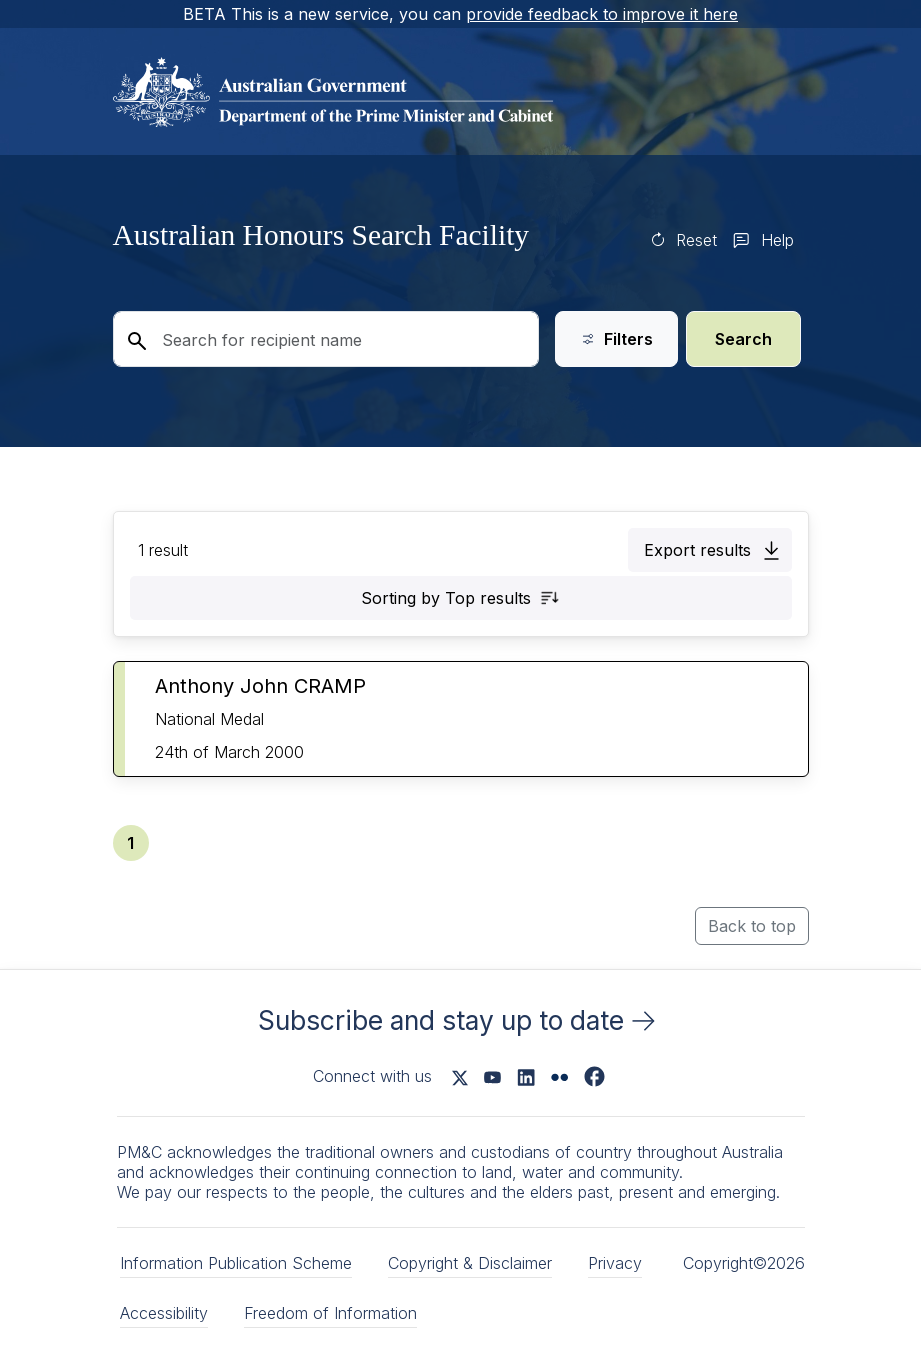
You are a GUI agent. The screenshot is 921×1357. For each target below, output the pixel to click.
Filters (616, 339)
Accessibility (164, 1313)
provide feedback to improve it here (602, 14)
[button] (710, 550)
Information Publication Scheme (236, 1263)
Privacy (615, 1263)
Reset (696, 240)
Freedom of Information (330, 1313)
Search (743, 339)
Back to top (752, 926)
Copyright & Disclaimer (470, 1263)
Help (777, 240)
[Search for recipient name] (326, 339)
